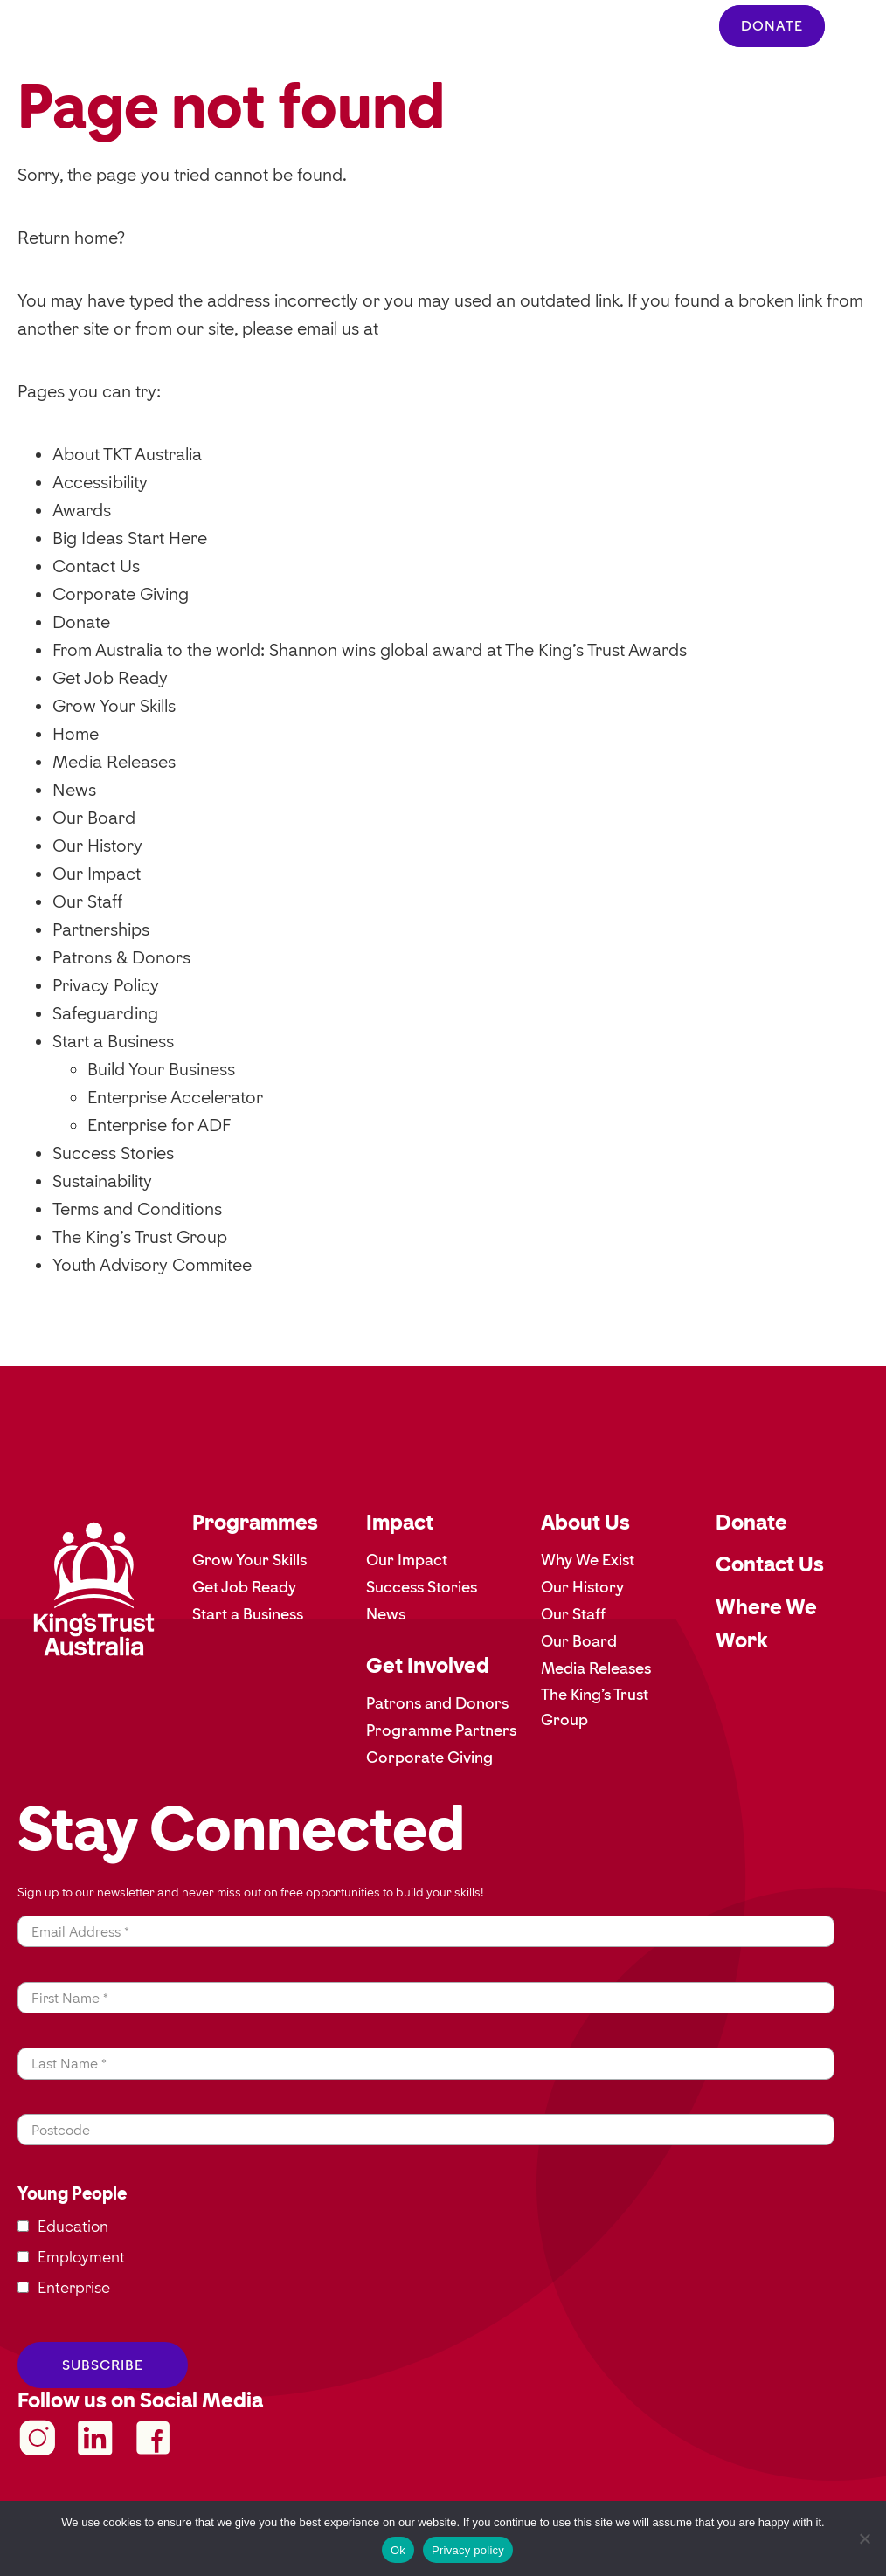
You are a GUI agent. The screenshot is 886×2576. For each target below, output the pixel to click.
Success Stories (113, 1153)
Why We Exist (587, 1560)
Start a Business (113, 1041)
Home (75, 733)
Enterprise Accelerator (175, 1097)
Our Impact (96, 873)
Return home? (71, 237)
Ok (398, 2550)
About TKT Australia (127, 454)
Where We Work (766, 1623)
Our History (97, 845)
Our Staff (87, 901)
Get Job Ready (110, 677)
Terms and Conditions (137, 1208)
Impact (399, 1522)
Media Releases (114, 761)
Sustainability (102, 1181)
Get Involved (427, 1665)
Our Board (93, 817)
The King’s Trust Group (139, 1236)
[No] (864, 2538)
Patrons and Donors (437, 1703)
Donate (81, 621)
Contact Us (96, 566)
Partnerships (100, 929)
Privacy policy (468, 2550)
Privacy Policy (105, 985)
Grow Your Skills (114, 705)
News (74, 789)
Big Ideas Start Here (129, 538)
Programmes (255, 1522)
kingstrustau (95, 2438)
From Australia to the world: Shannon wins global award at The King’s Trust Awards (369, 649)
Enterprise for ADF (159, 1125)
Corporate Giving (120, 594)
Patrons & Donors (121, 957)
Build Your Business (161, 1069)
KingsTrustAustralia (37, 2438)
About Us (585, 1522)
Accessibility (100, 482)
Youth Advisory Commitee (152, 1264)
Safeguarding (105, 1013)
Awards (81, 510)
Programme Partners (441, 1730)
